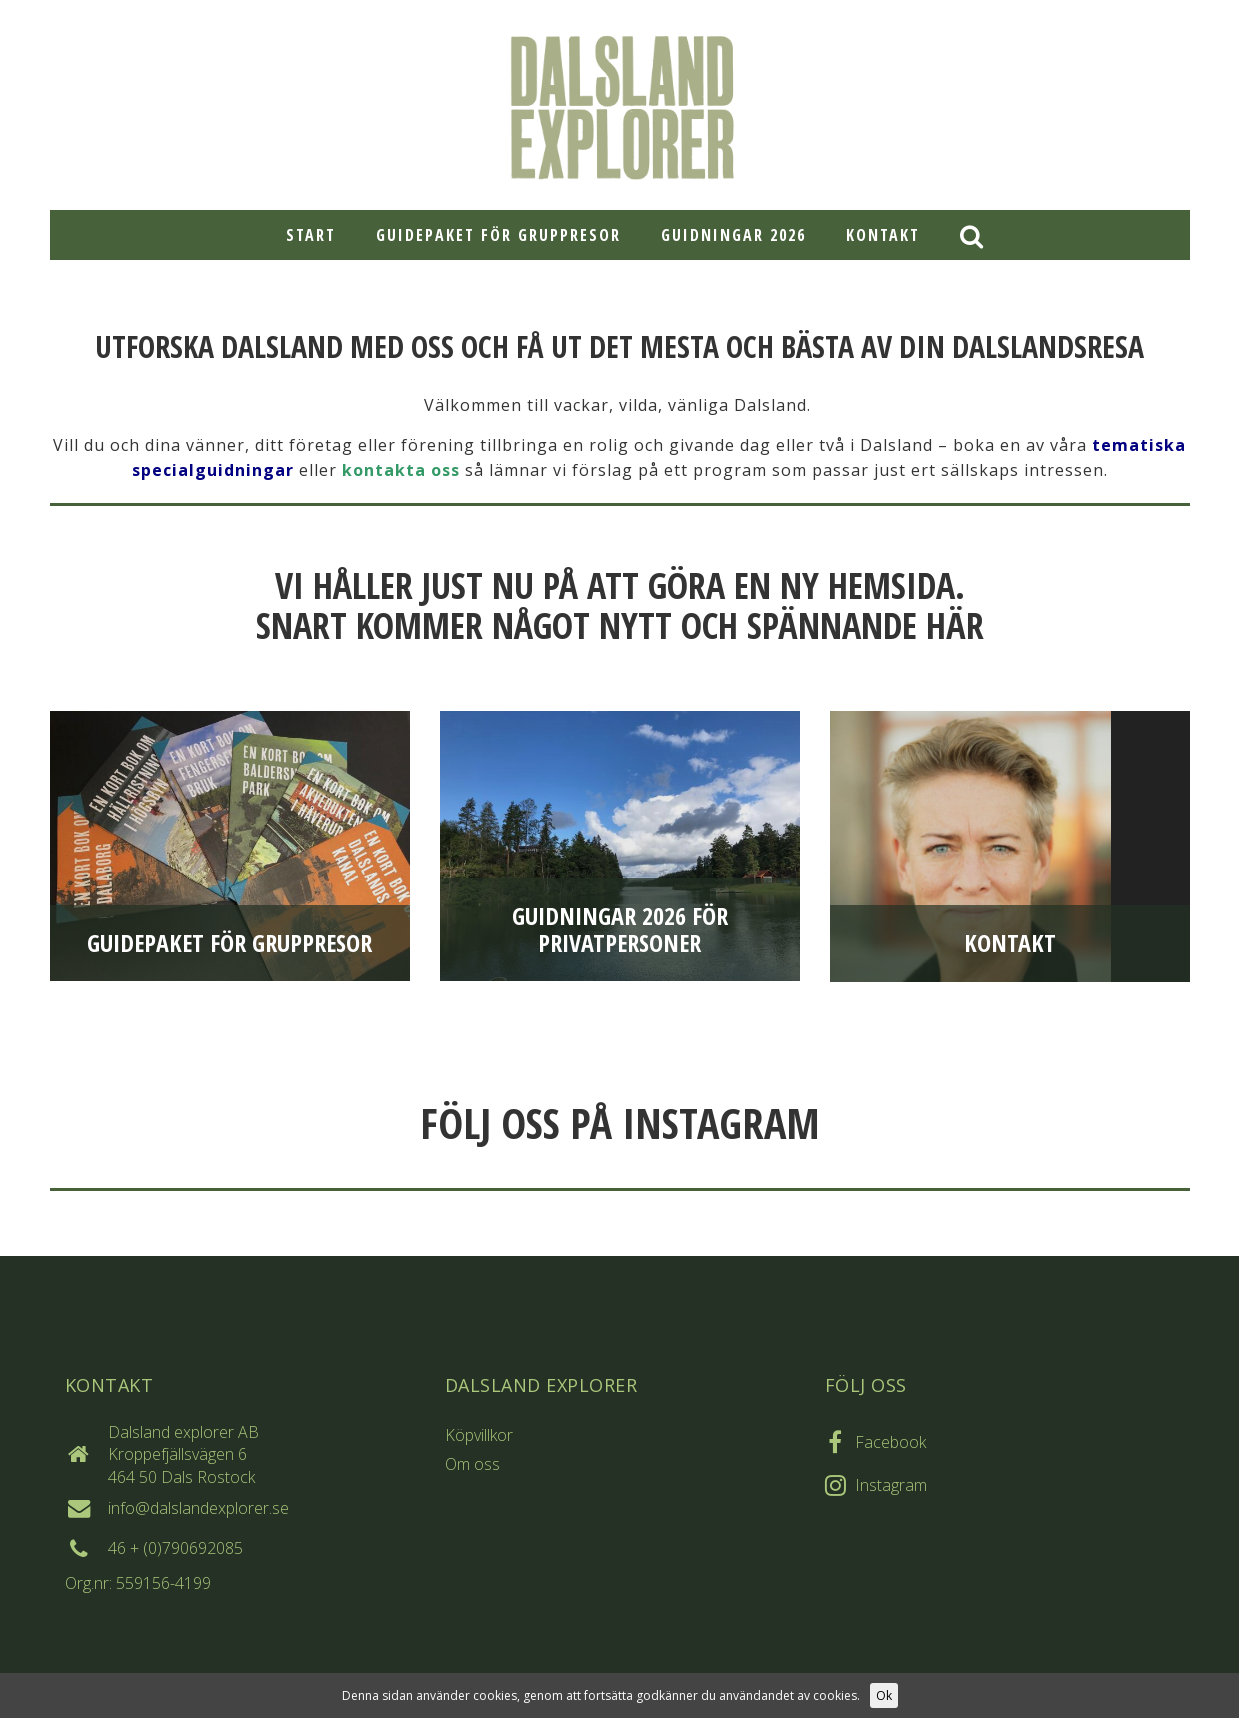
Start (311, 235)
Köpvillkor (479, 1435)
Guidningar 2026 (733, 235)
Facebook (890, 1442)
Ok (884, 1695)
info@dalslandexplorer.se (198, 1508)
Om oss (472, 1464)
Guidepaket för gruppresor (498, 235)
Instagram (891, 1485)
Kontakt (883, 235)
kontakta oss (401, 470)
